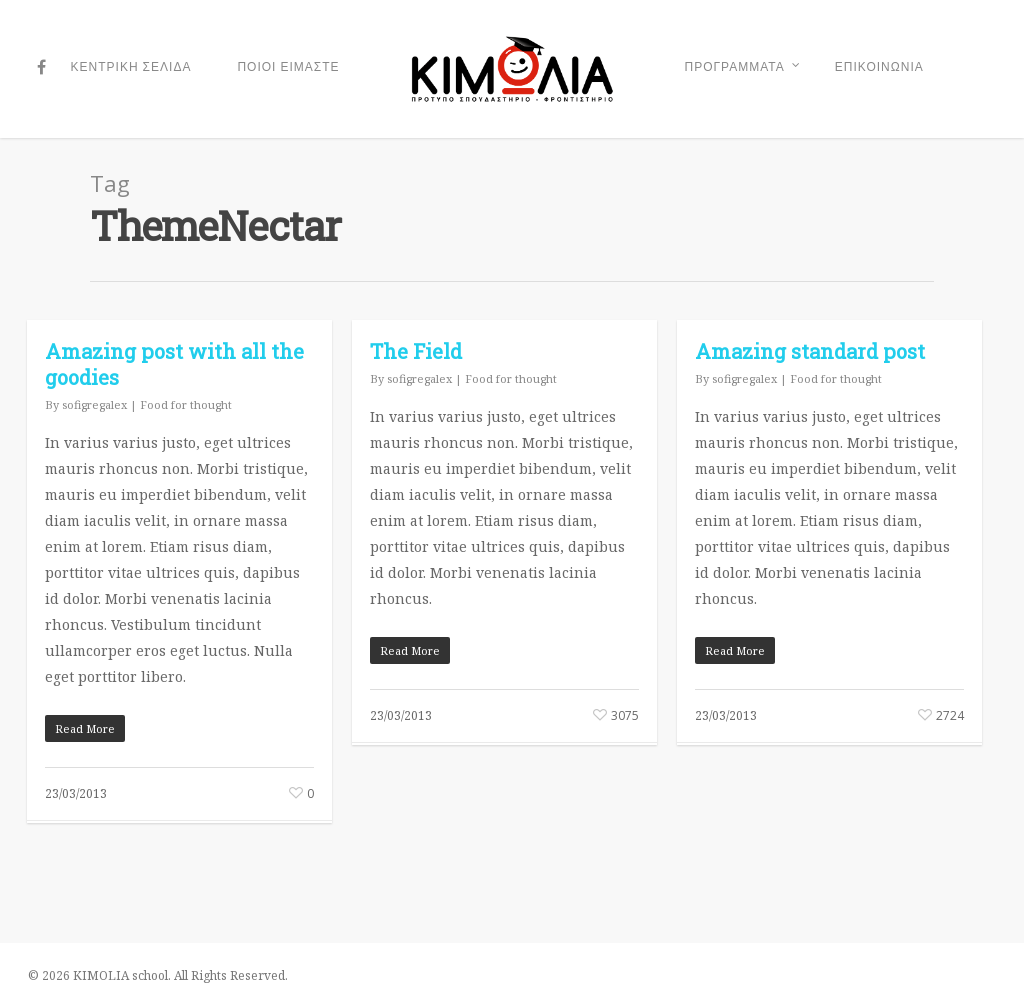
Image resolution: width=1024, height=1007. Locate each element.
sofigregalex (94, 404)
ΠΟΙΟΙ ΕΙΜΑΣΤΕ (288, 67)
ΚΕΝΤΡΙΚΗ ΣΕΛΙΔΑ (131, 67)
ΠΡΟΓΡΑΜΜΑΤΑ (743, 69)
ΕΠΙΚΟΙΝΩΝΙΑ (879, 67)
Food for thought (186, 404)
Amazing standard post (810, 351)
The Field (416, 351)
